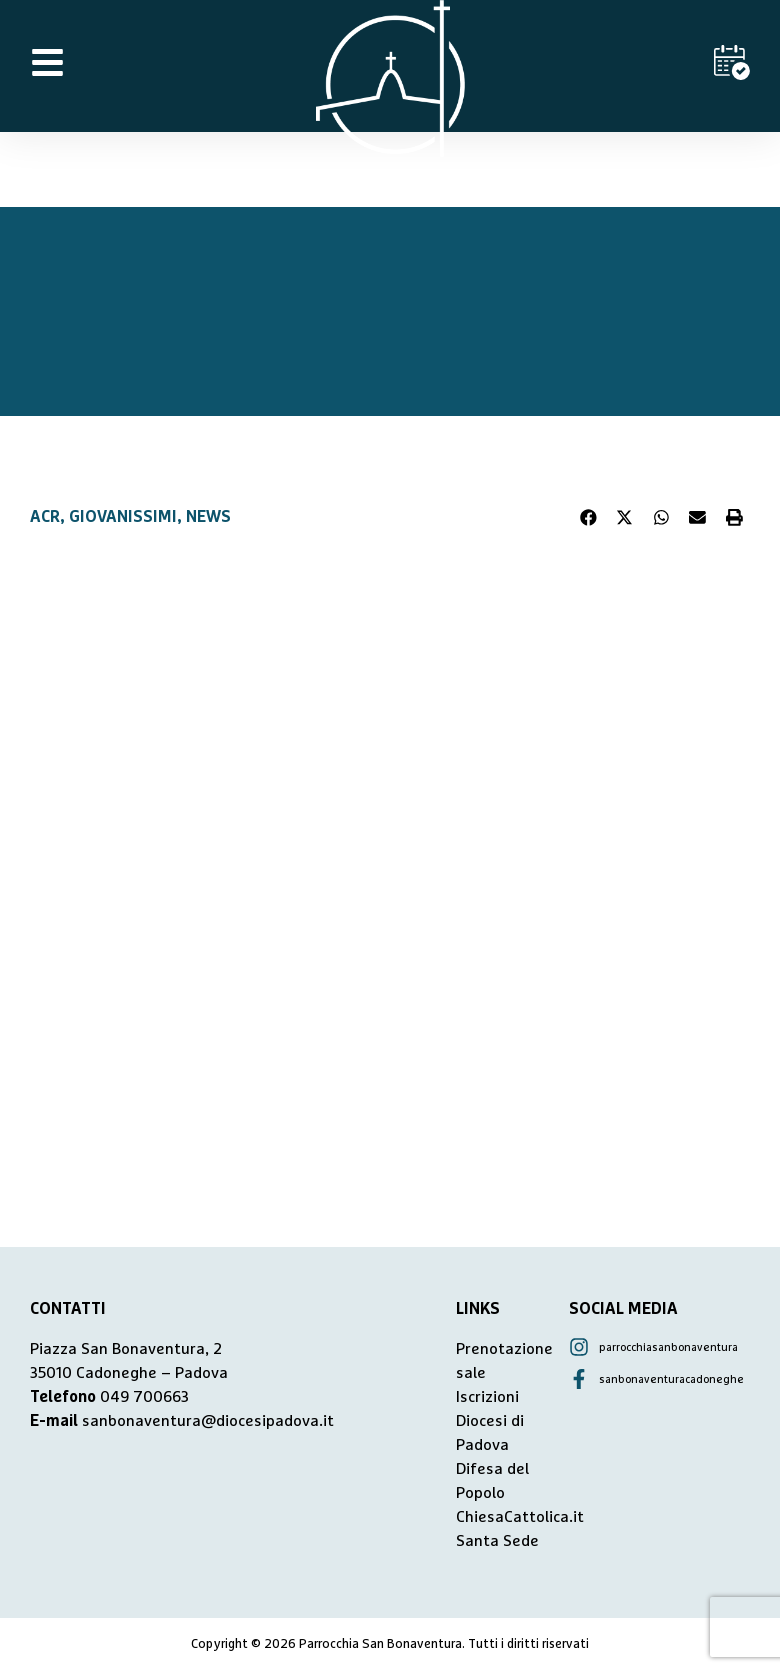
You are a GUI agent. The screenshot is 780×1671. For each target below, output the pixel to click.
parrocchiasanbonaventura (668, 1347)
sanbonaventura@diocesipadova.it (208, 1421)
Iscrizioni (487, 1397)
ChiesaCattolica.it (520, 1517)
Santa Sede (497, 1541)
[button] (589, 517)
